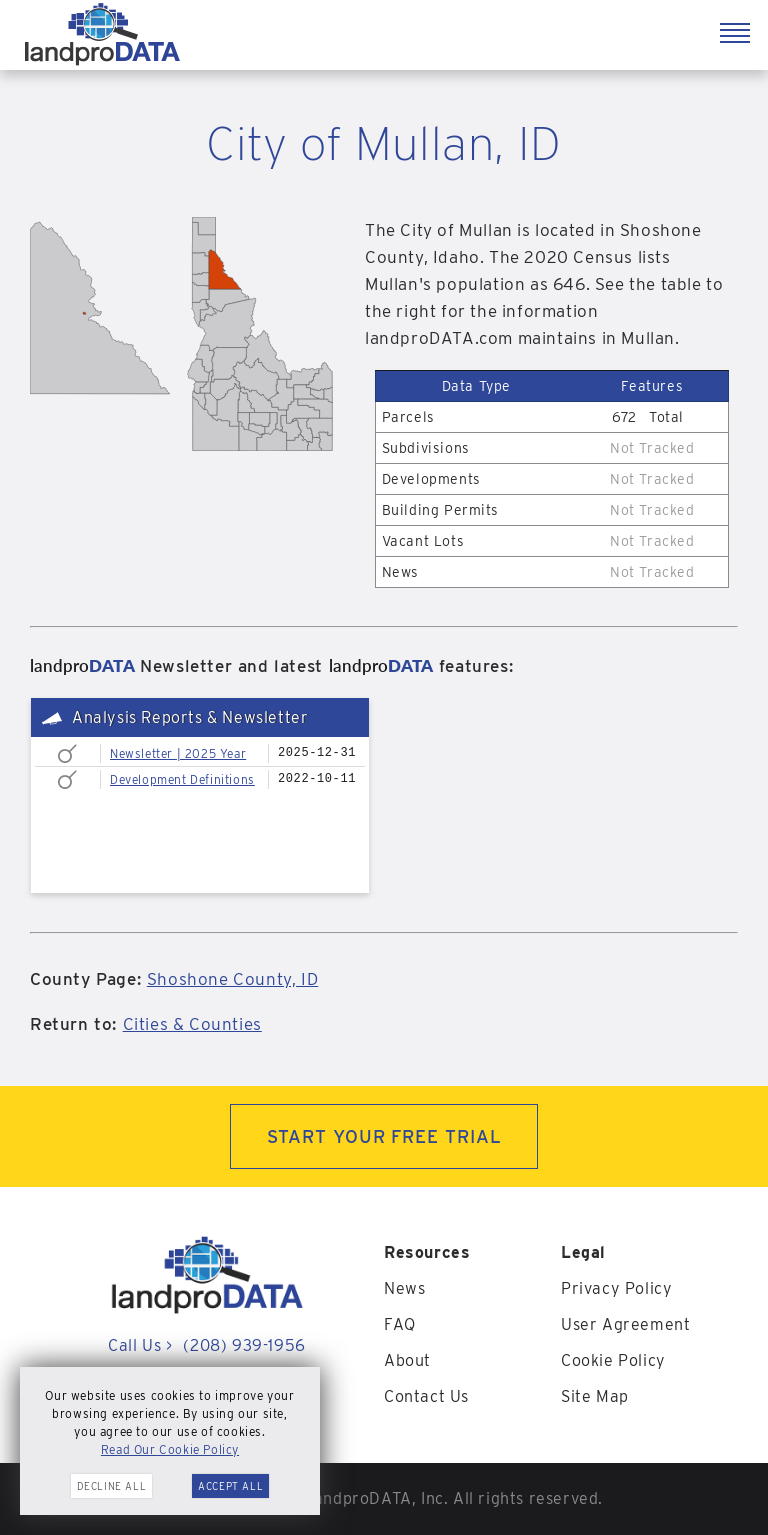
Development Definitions (182, 779)
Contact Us (426, 1396)
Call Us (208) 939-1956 (206, 1345)
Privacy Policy (616, 1288)
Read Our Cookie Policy (170, 1449)
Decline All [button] (112, 1486)
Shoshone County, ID (232, 979)
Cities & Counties (192, 1024)
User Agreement (625, 1324)
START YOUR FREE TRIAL (384, 1136)
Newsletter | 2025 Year (178, 753)
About (407, 1360)
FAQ (400, 1324)
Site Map (595, 1396)
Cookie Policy (613, 1360)
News (404, 1288)
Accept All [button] (230, 1486)
